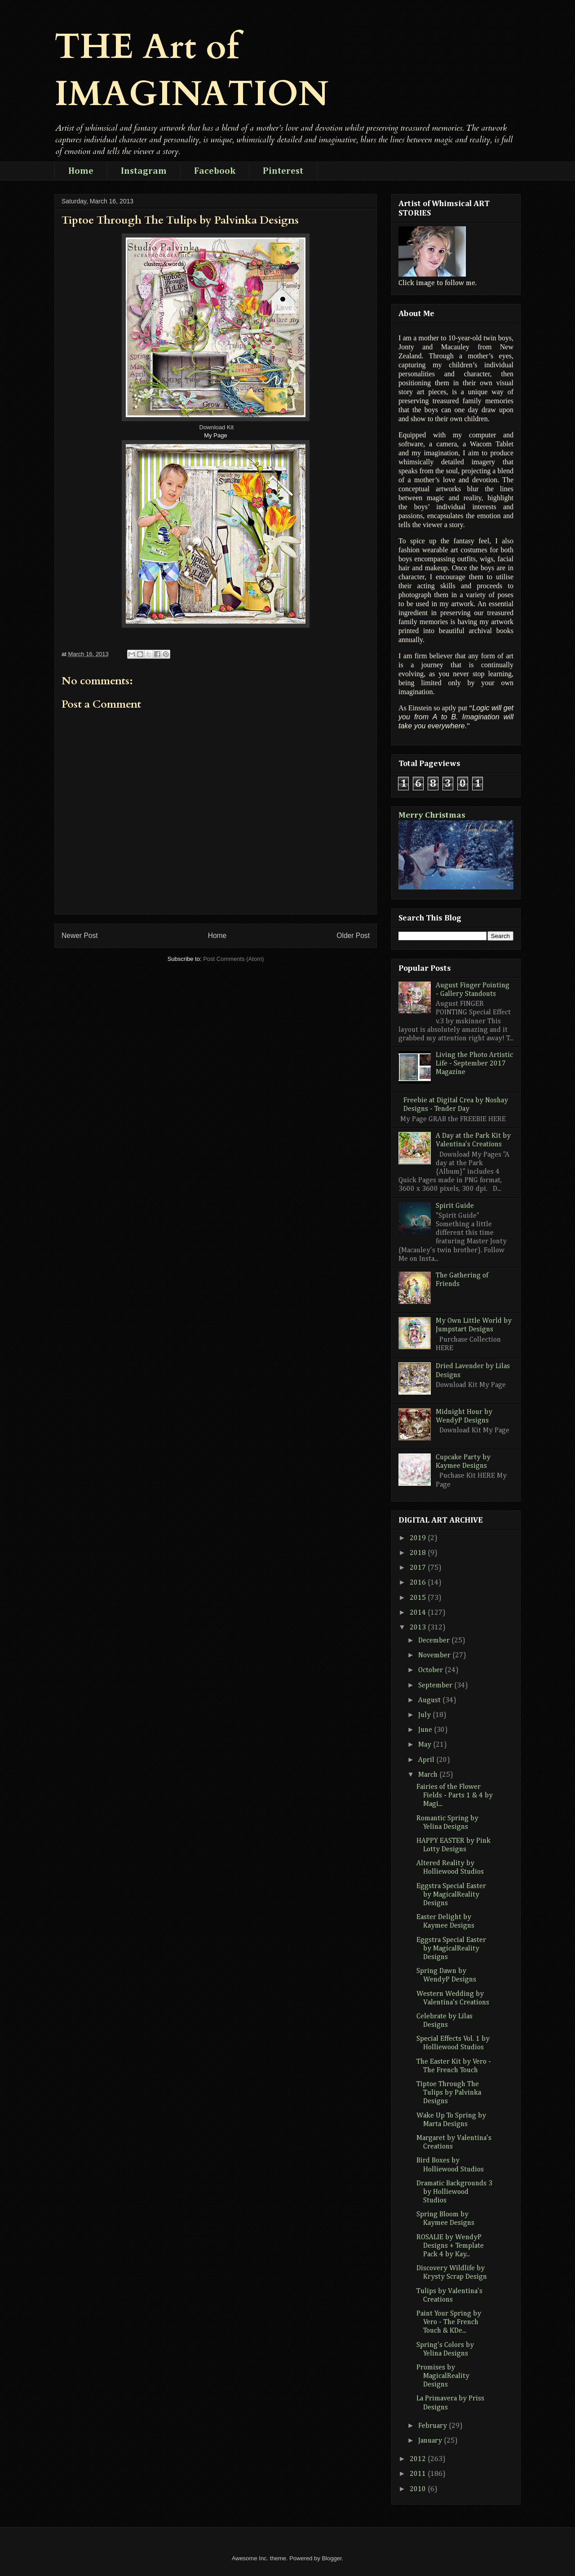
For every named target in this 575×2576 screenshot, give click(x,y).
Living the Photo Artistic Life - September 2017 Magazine (474, 1064)
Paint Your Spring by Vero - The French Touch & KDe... (448, 2322)
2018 (419, 1553)
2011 (419, 2474)
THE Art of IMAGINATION (191, 70)
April (427, 1760)
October (431, 1670)
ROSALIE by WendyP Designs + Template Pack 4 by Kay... (450, 2246)
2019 (419, 1538)
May (425, 1744)
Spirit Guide (455, 1206)
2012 (419, 2459)
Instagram (144, 171)
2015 (419, 1598)
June (426, 1730)
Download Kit (216, 427)
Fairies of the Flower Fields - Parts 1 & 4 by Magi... (454, 1795)
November (435, 1655)
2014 (419, 1612)
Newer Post (80, 935)
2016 (419, 1582)
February (433, 2426)
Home (80, 171)
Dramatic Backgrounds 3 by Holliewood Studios (454, 2192)
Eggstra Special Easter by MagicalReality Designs (451, 1895)
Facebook (214, 171)
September (436, 1685)
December (434, 1640)
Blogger (331, 2558)
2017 (419, 1568)
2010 (419, 2489)
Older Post (353, 935)
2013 (419, 1627)
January (431, 2440)
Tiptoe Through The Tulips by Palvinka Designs (448, 2093)
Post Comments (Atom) (233, 959)
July (425, 1715)
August (430, 1700)
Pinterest (283, 171)
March (428, 1775)
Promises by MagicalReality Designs (442, 2376)
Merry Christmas (431, 815)
